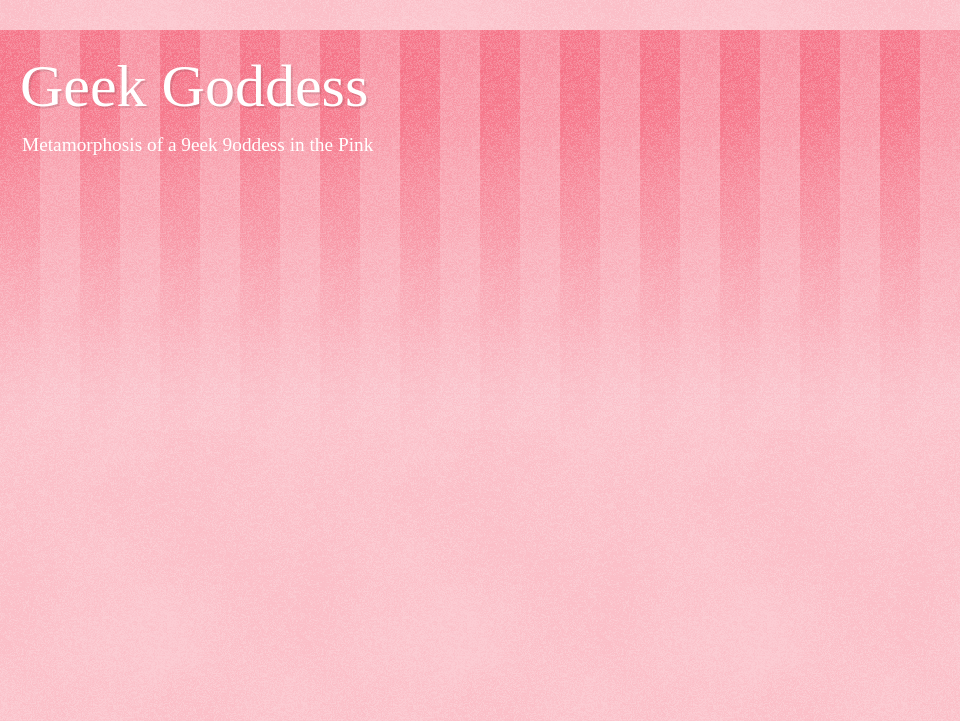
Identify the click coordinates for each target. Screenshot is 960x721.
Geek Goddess (194, 86)
